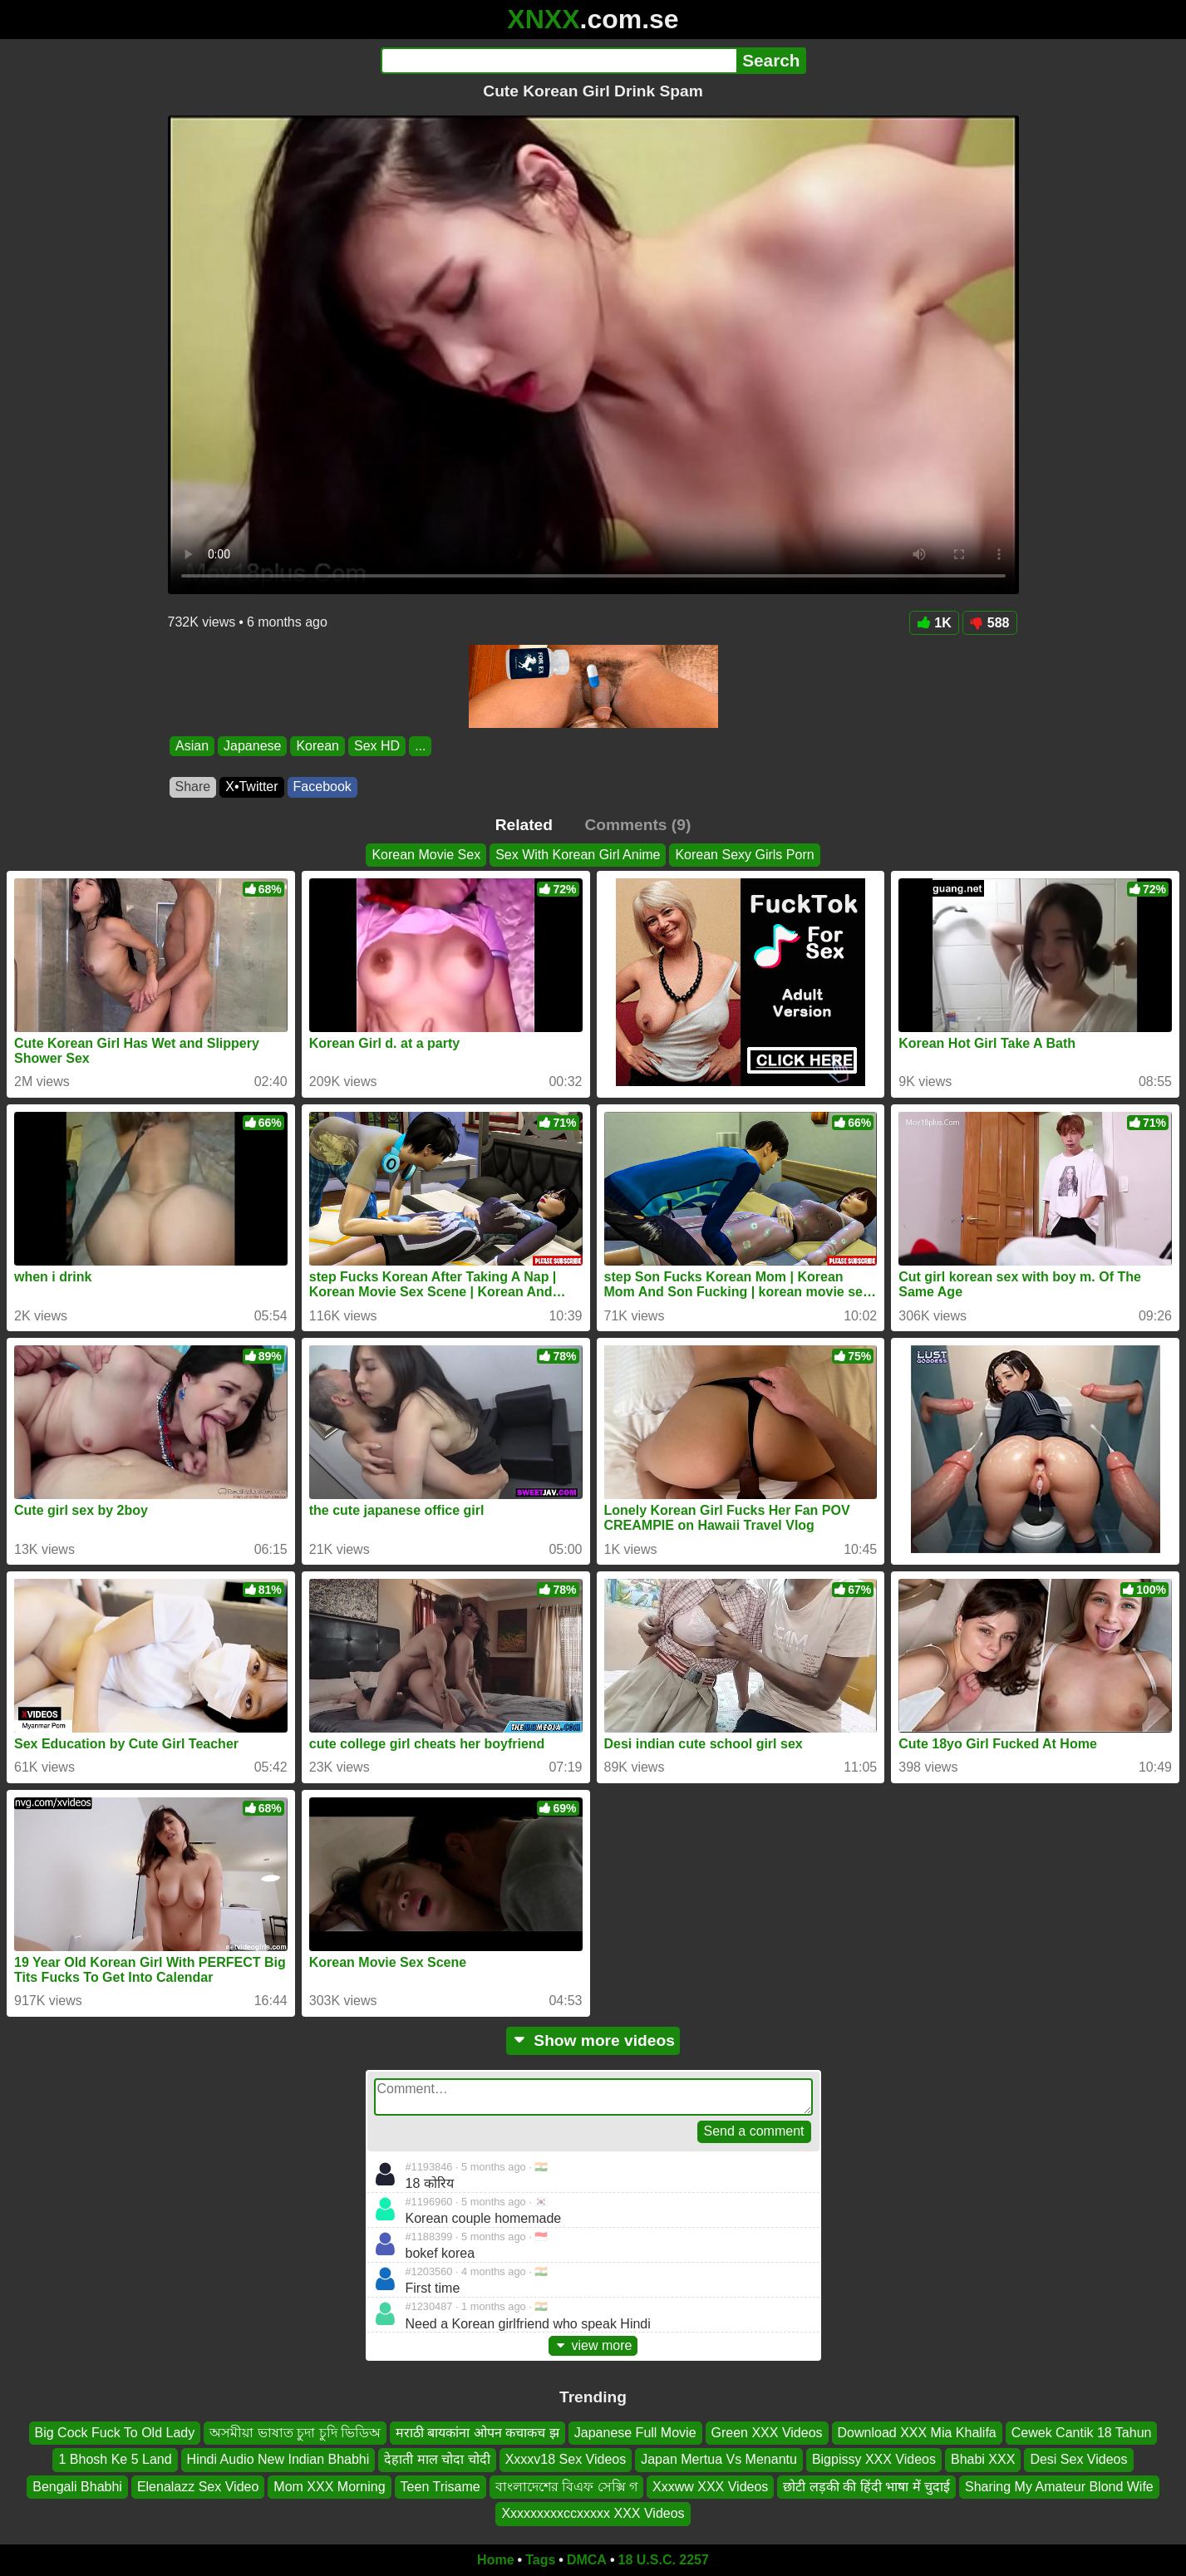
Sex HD (377, 746)
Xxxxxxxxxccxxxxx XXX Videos (592, 2513)
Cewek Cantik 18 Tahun (1081, 2433)
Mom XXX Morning (329, 2486)
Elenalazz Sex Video (197, 2486)
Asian (192, 746)
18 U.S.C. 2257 (663, 2560)
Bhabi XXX (983, 2459)
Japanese (252, 746)
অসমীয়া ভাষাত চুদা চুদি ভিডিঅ (295, 2433)
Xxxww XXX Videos (710, 2486)
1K (934, 623)
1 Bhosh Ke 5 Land (114, 2459)
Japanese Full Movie (635, 2433)
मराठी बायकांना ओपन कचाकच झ (477, 2433)
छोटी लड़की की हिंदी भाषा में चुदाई (866, 2486)
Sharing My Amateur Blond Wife (1059, 2486)
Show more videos (593, 2040)
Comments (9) (637, 824)
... (420, 746)
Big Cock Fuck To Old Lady (115, 2433)
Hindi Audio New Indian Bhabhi (278, 2459)
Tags (540, 2560)
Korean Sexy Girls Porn (744, 855)
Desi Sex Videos (1078, 2459)
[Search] (559, 60)
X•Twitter (251, 786)
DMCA (587, 2560)
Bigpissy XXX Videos (874, 2459)
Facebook (322, 786)
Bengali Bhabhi (77, 2486)
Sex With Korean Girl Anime (577, 855)
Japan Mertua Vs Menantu (719, 2459)
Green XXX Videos (767, 2433)
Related (524, 824)
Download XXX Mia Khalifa (917, 2433)
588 (990, 623)
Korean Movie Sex (426, 855)
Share (193, 786)
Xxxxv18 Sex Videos (566, 2459)
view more (593, 2345)
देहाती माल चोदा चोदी (437, 2459)
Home (495, 2560)
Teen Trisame (440, 2486)
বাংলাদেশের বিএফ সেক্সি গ (566, 2486)
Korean (317, 746)
